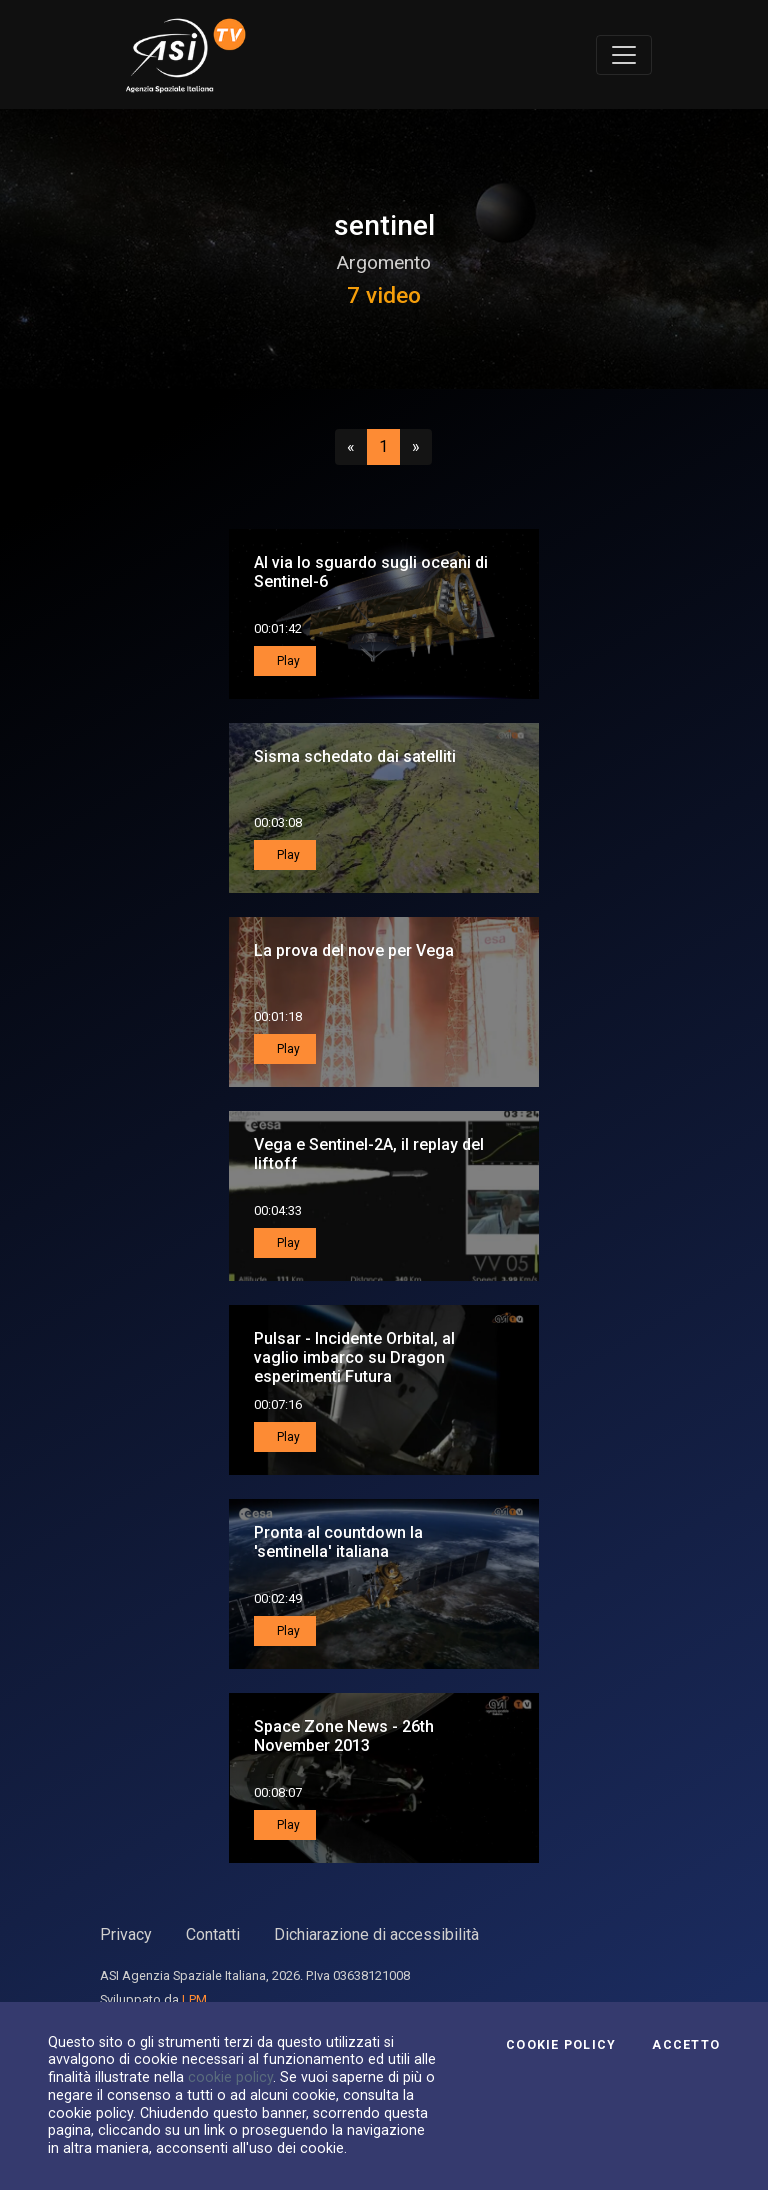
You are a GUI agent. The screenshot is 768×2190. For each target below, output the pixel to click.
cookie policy (230, 2077)
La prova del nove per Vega (354, 950)
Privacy (126, 1934)
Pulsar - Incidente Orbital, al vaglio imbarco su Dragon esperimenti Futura (354, 1357)
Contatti (213, 1934)
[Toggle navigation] (624, 55)
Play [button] (287, 661)
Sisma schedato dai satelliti (355, 756)
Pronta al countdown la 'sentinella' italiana (338, 1542)
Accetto (686, 2045)
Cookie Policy (561, 2045)
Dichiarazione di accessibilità (376, 1934)
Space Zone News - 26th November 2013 (344, 1736)
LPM (194, 1999)
